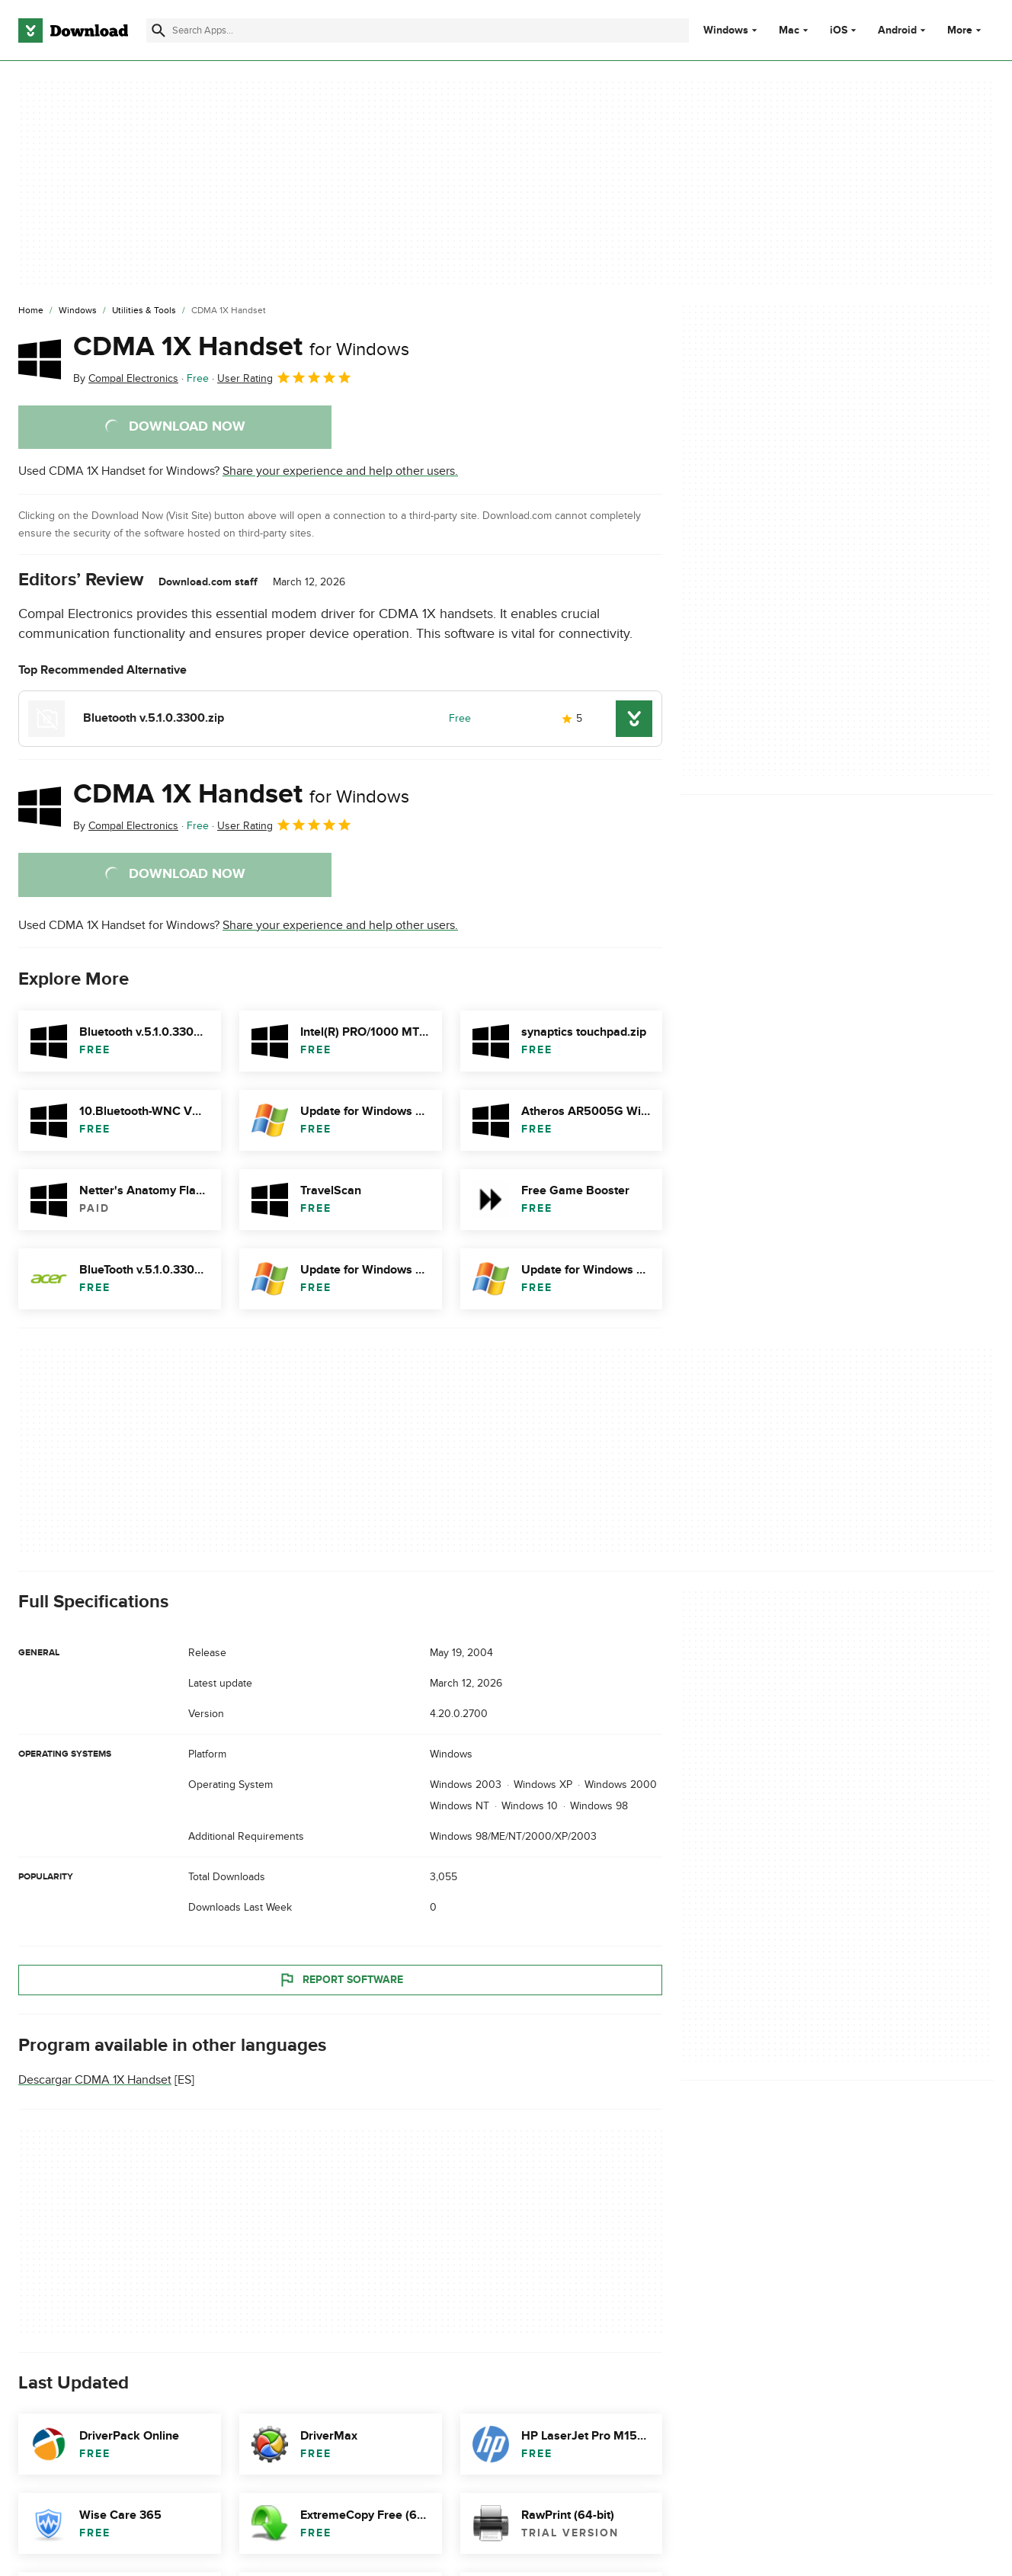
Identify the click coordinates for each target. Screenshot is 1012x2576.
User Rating (284, 377)
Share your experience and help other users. (340, 471)
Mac (789, 30)
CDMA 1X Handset (241, 347)
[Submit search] (158, 30)
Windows (725, 30)
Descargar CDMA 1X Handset (94, 2079)
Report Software (340, 1979)
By (125, 378)
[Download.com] (73, 30)
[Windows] (78, 311)
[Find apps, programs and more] (417, 30)
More (966, 30)
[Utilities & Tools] (144, 311)
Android (897, 30)
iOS (838, 30)
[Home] (30, 311)
